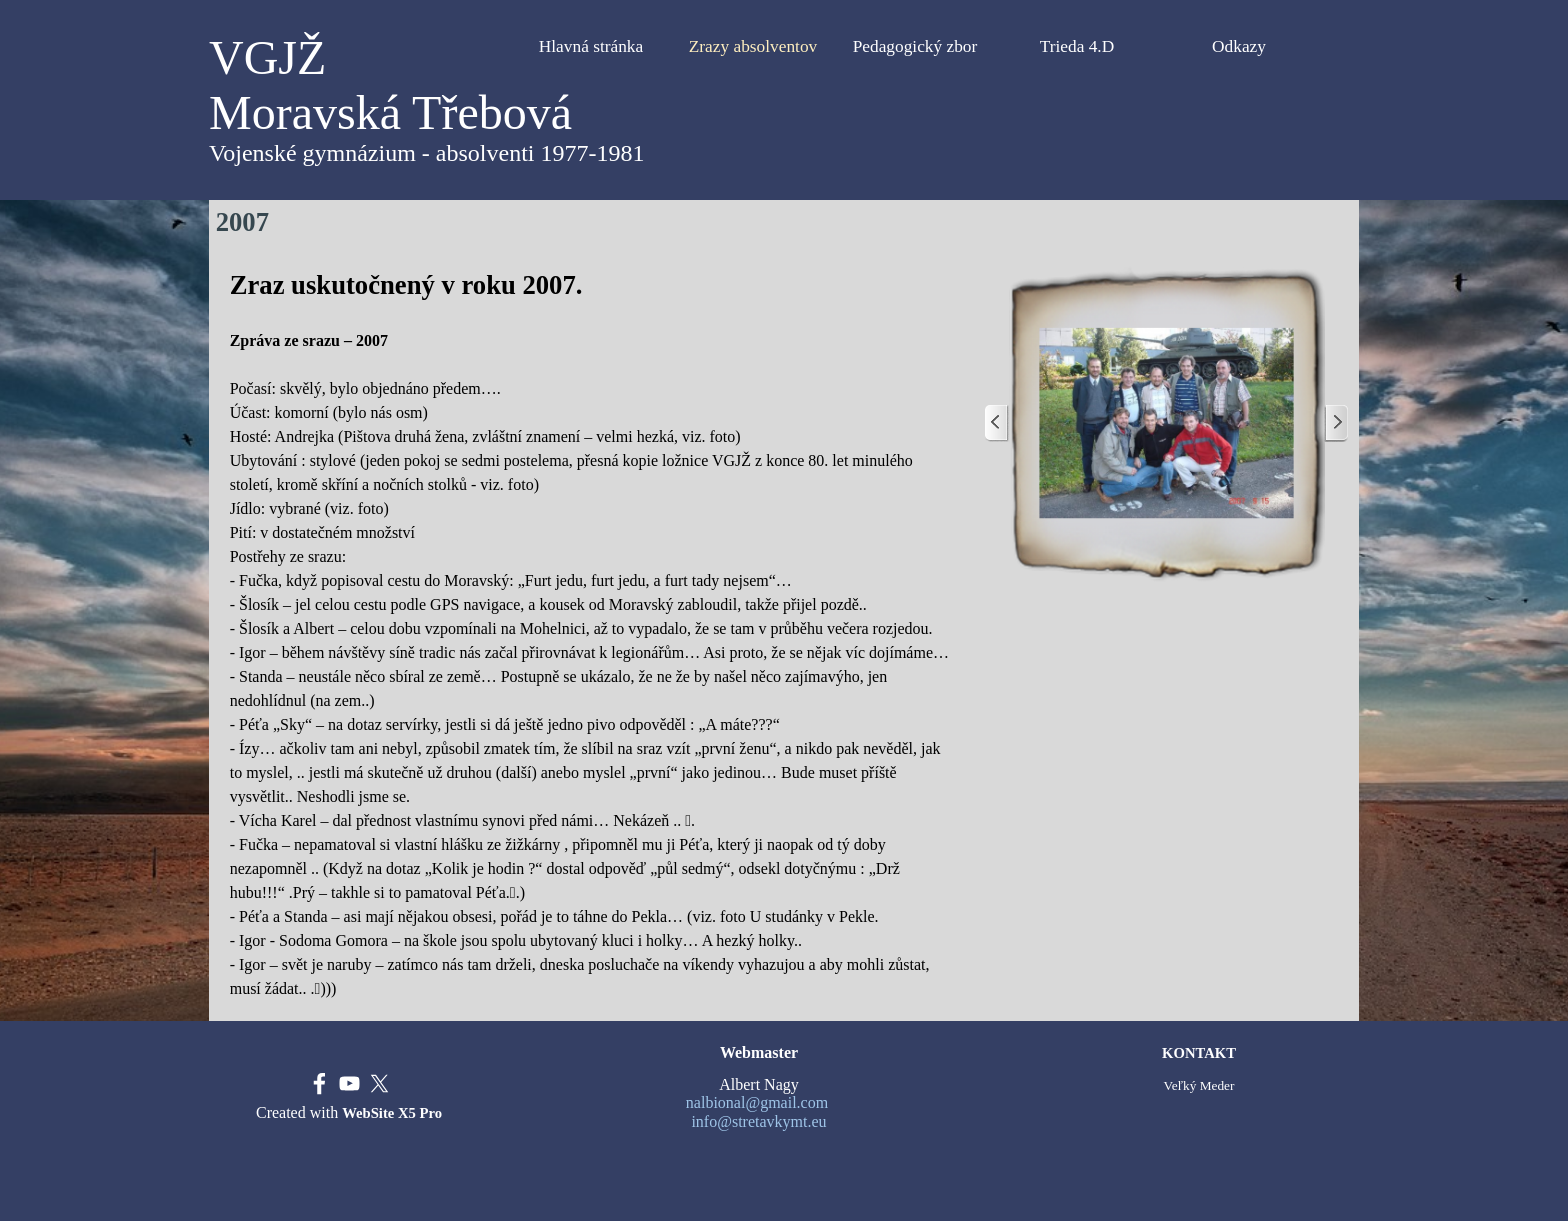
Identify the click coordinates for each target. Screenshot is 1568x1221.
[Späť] (997, 423)
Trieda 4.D (1077, 46)
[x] (379, 1083)
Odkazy (1239, 46)
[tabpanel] (593, 633)
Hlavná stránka (591, 46)
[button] (1166, 423)
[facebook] (319, 1083)
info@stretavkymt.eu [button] (758, 1121)
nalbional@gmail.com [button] (757, 1102)
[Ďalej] (1336, 423)
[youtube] (349, 1083)
